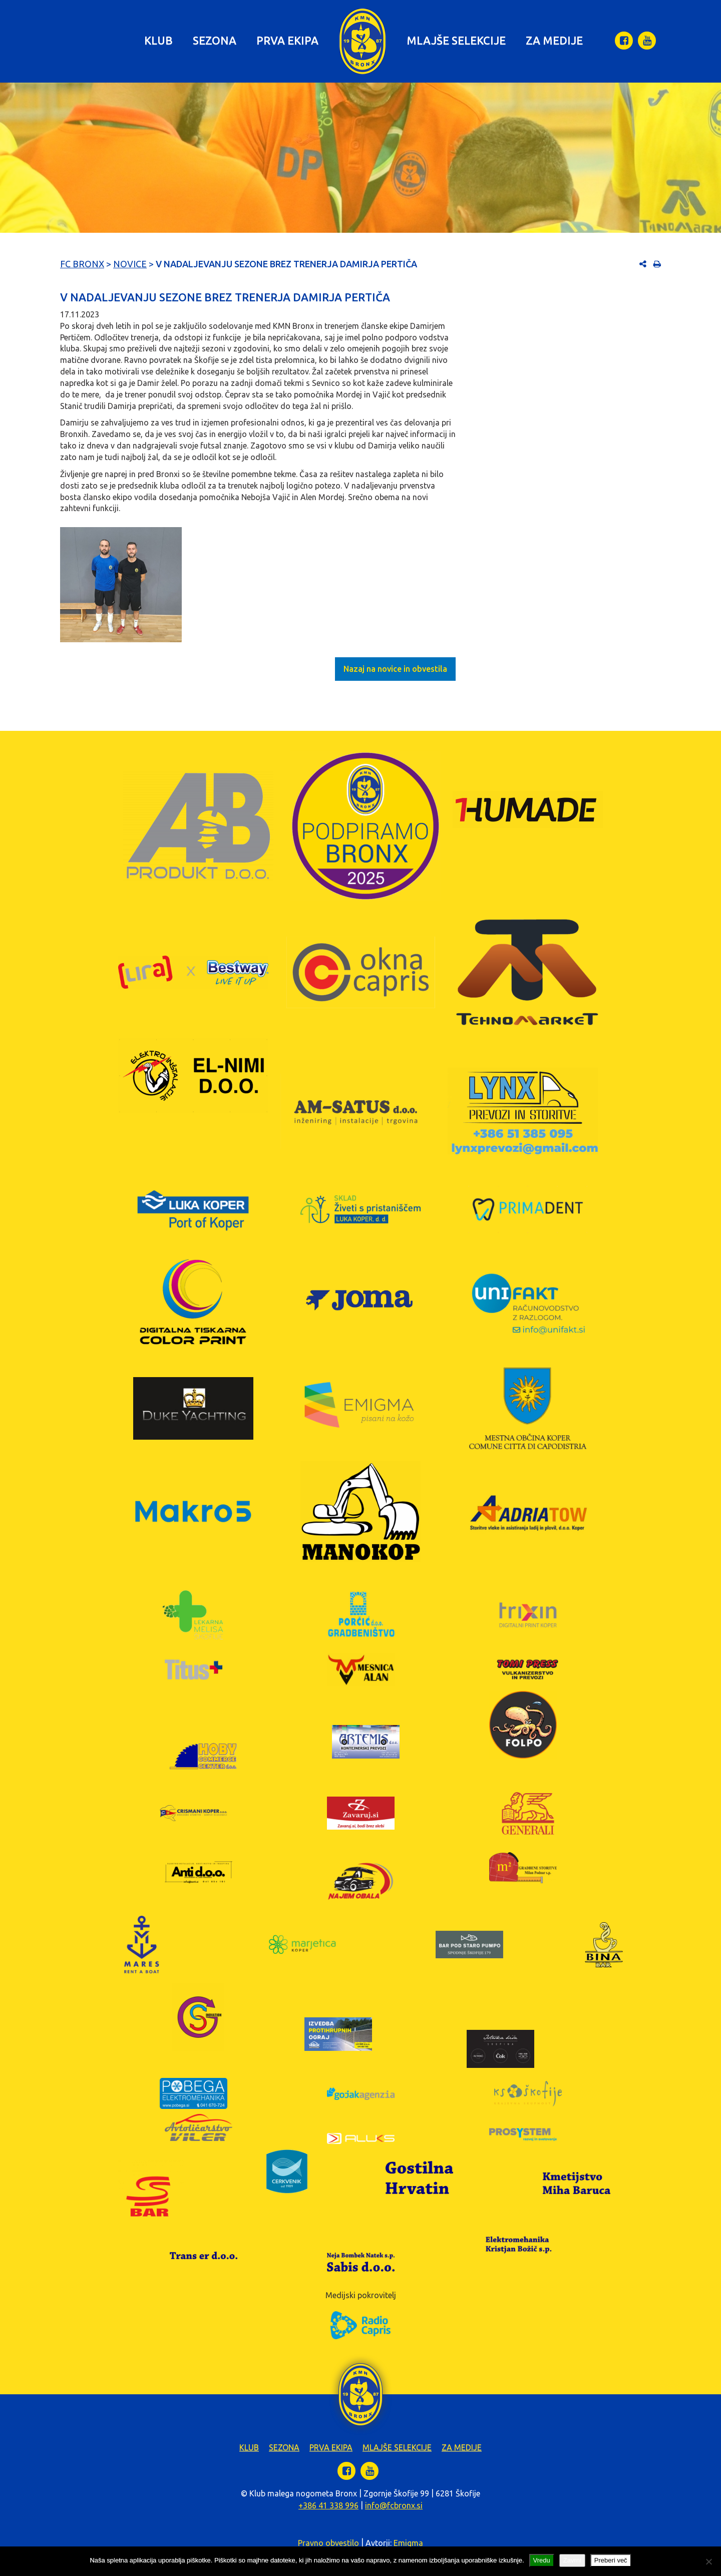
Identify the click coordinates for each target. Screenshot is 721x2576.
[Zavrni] (708, 2561)
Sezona (214, 40)
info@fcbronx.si (394, 2505)
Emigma (408, 2542)
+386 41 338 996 (328, 2505)
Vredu (541, 2560)
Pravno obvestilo (328, 2542)
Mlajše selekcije (456, 40)
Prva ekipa (287, 40)
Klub (158, 40)
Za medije (554, 40)
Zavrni (572, 2560)
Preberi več (610, 2560)
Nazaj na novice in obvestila (395, 668)
